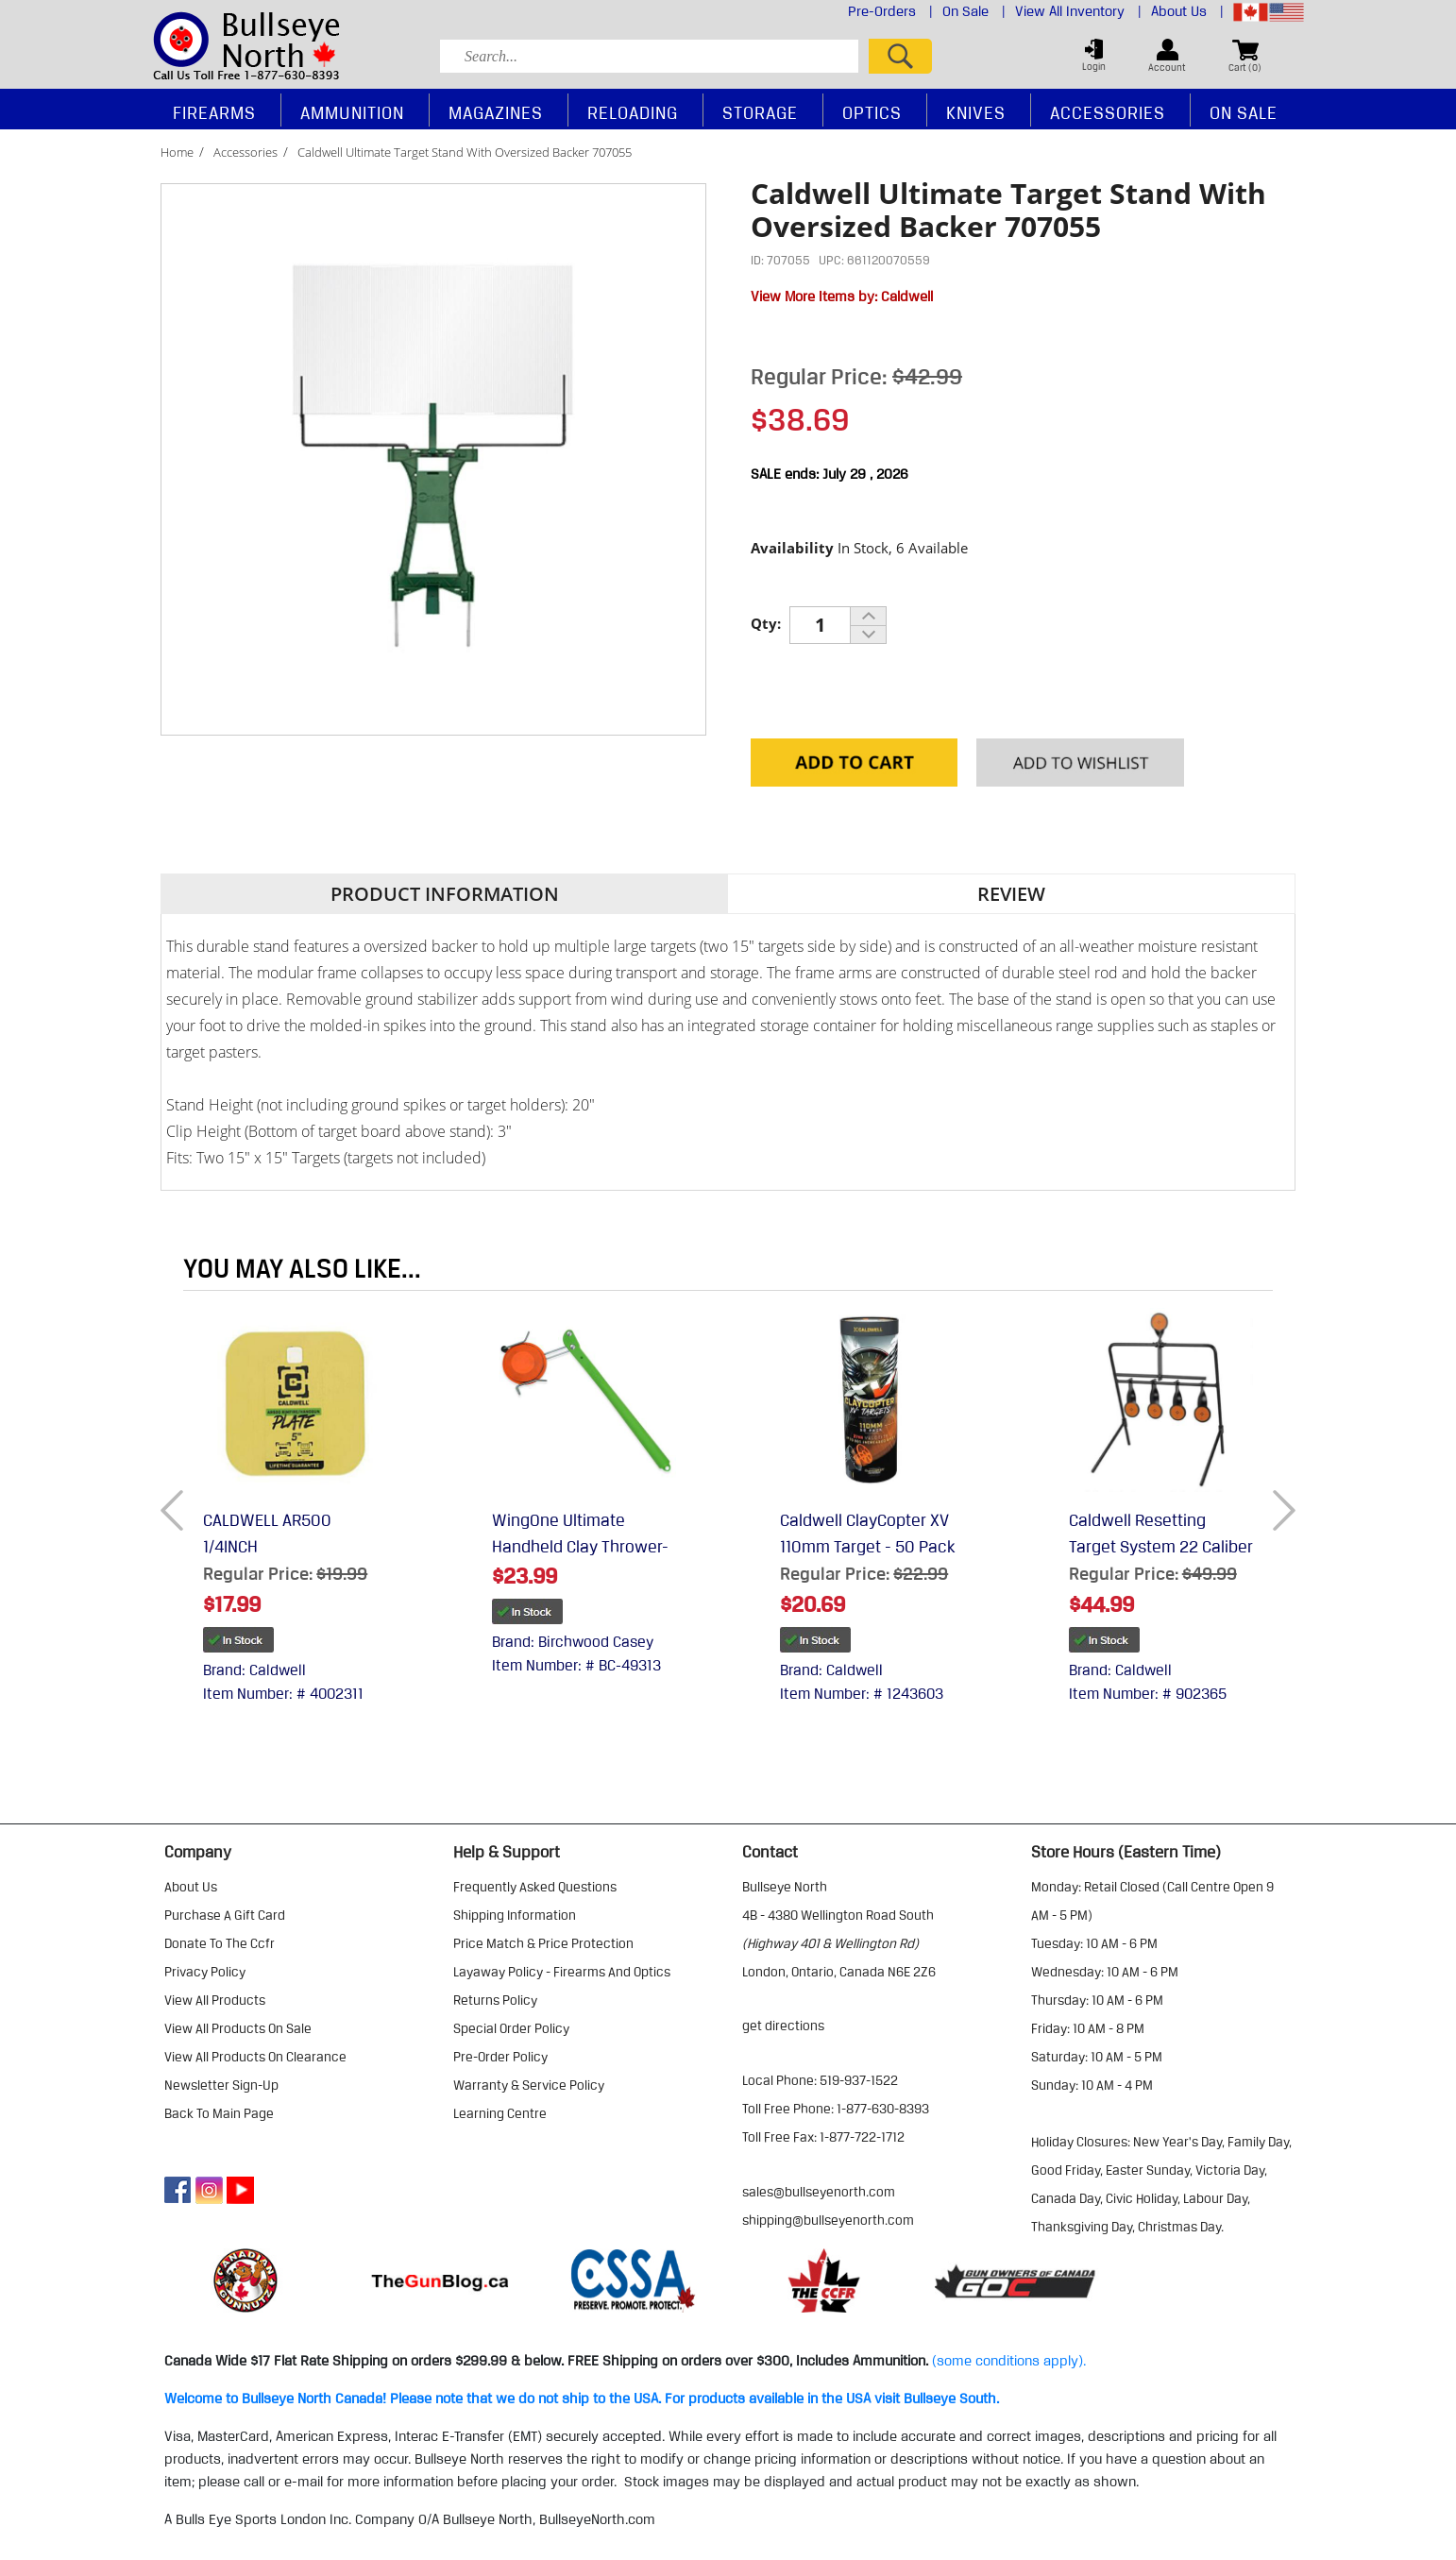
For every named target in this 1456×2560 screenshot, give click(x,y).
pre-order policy (500, 2056)
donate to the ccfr (219, 1943)
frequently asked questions (535, 1886)
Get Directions (783, 2025)
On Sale (974, 11)
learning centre (500, 2113)
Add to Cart (854, 763)
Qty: (766, 623)
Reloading (632, 112)
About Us (1187, 11)
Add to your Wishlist (1079, 763)
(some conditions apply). (1009, 2360)
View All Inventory (1078, 11)
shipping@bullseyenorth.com (828, 2220)
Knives (976, 112)
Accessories (245, 152)
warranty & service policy (528, 2085)
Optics (872, 112)
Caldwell (907, 296)
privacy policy (204, 1971)
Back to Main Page (219, 2113)
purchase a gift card (224, 1915)
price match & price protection (543, 1943)
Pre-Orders (890, 11)
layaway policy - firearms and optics (561, 1971)
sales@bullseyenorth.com (818, 2191)
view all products (214, 2000)
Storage (760, 112)
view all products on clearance (255, 2056)
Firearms (214, 112)
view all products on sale (238, 2028)
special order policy (511, 2028)
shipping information (514, 1915)
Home (177, 152)
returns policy (495, 2000)
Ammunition (352, 112)
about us (190, 1886)
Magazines (496, 112)
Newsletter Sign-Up (221, 2085)
